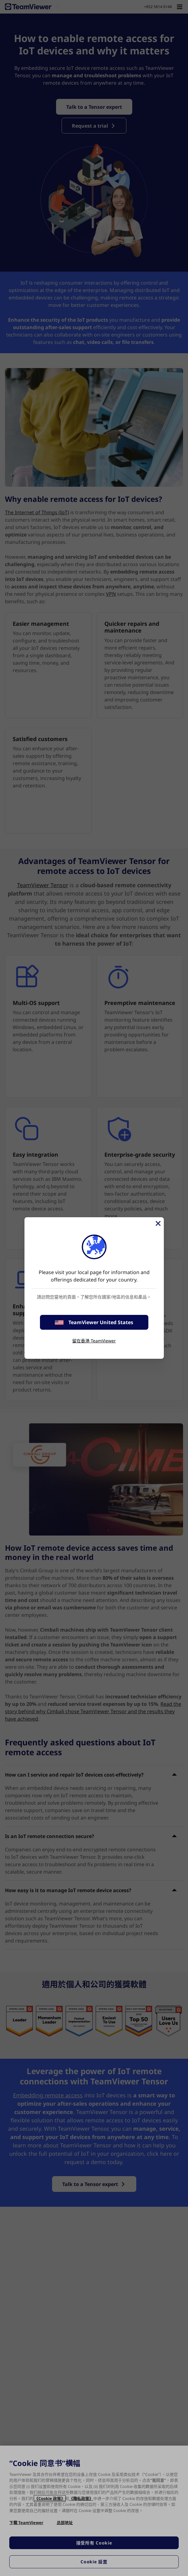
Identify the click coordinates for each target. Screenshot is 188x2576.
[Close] (157, 1223)
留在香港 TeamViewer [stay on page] (94, 1341)
